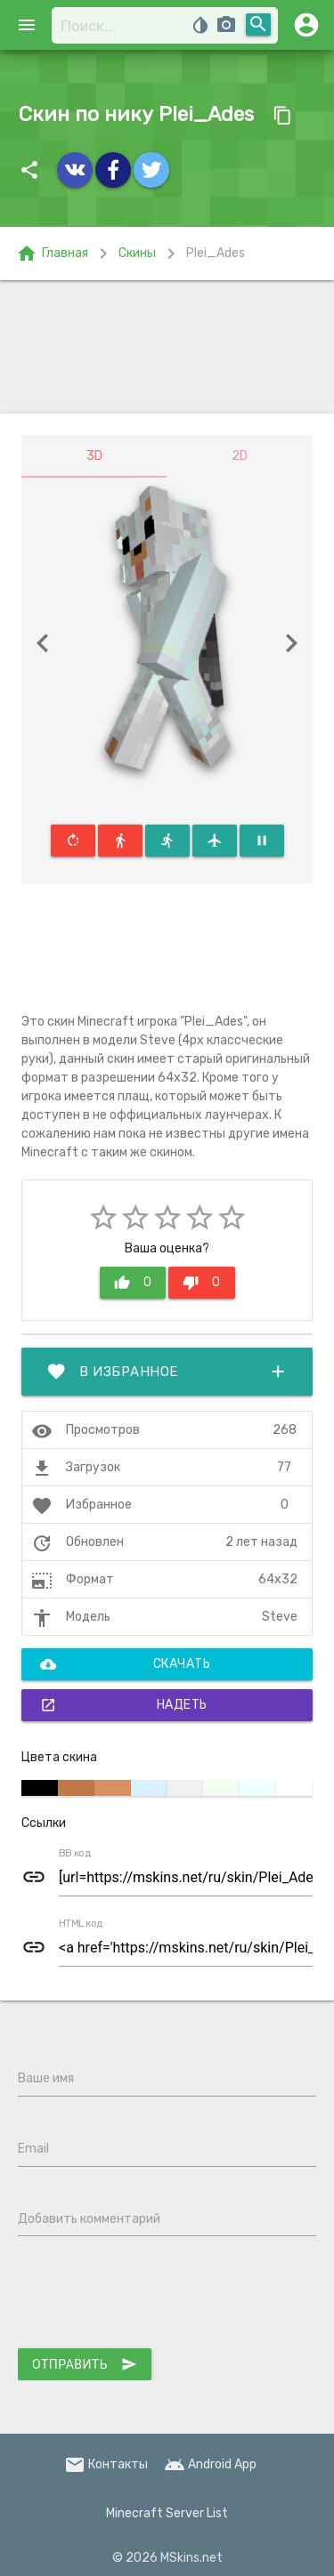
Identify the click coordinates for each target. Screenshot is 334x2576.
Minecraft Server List (167, 2513)
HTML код (81, 1924)
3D (94, 455)
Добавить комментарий (89, 2218)
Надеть (124, 1705)
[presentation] (153, 2295)
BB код (75, 1853)
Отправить (84, 2364)
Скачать (125, 1664)
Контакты (106, 2464)
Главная (52, 253)
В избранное (167, 1372)
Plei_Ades (215, 253)
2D (240, 455)
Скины (137, 253)
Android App (210, 2464)
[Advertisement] (167, 347)
